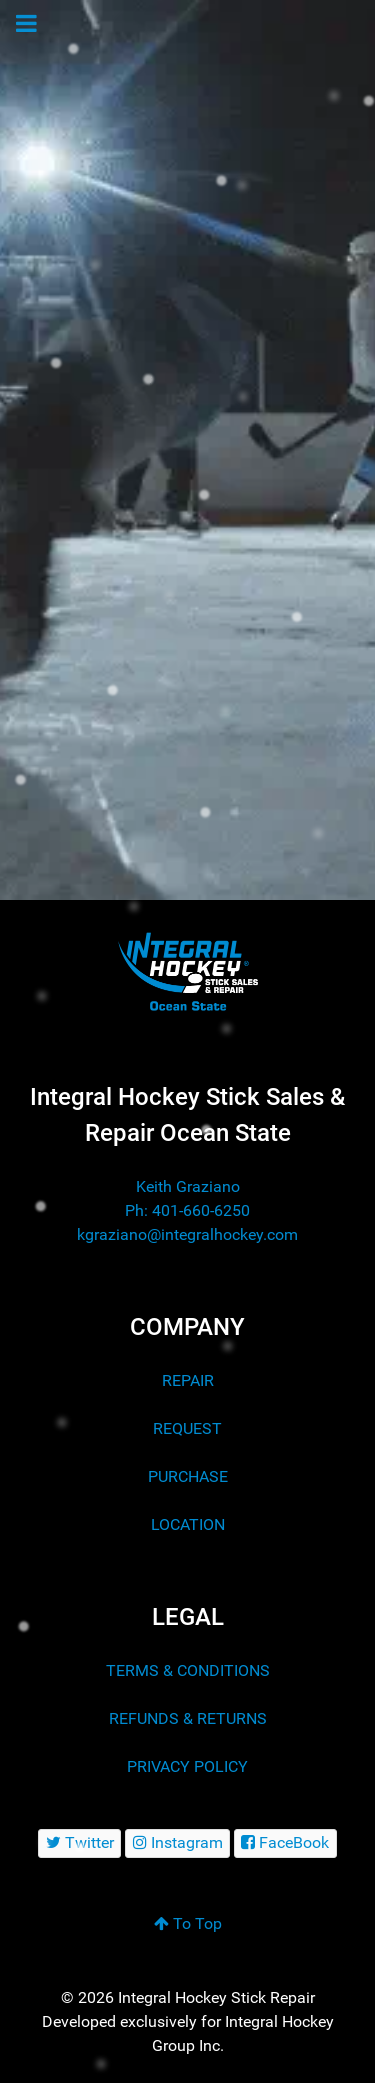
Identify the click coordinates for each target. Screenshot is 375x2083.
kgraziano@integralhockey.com (187, 1234)
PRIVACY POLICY (187, 1766)
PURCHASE (188, 1476)
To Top (188, 1923)
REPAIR (188, 1380)
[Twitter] (79, 1843)
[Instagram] (177, 1843)
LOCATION (188, 1524)
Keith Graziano (188, 1186)
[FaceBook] (285, 1843)
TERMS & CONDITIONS (188, 1670)
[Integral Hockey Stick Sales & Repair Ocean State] (187, 971)
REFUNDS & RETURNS (188, 1718)
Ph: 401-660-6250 (187, 1210)
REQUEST (187, 1428)
